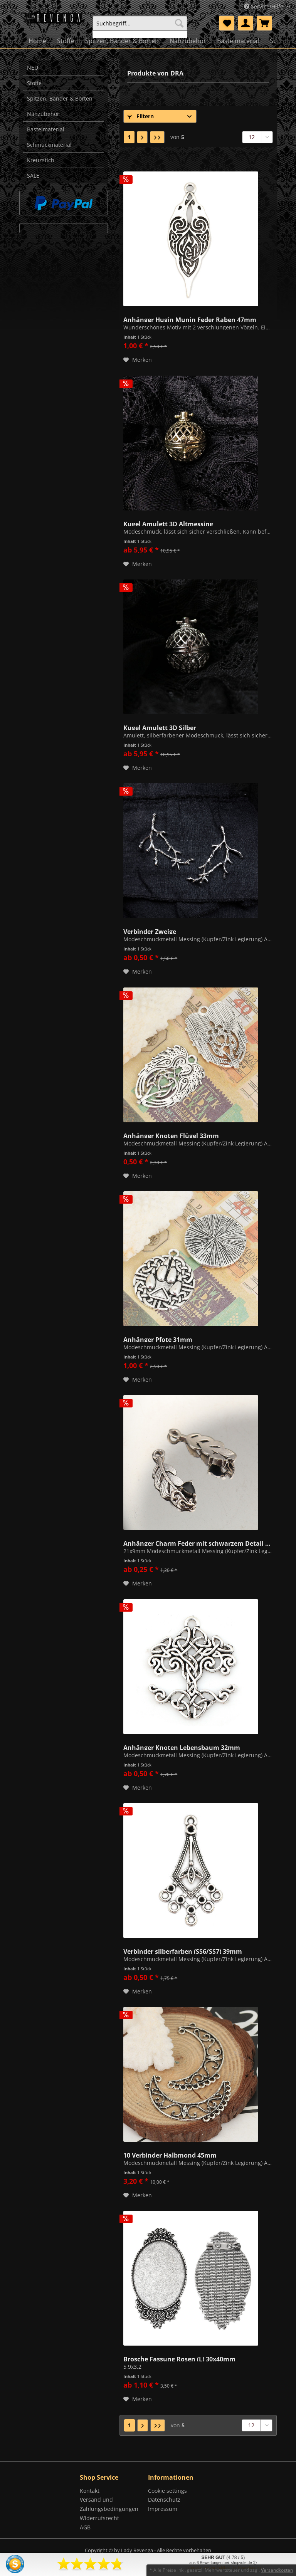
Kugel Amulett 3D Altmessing (168, 523)
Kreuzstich (40, 160)
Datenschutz (164, 2499)
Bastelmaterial (45, 129)
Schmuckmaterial (49, 144)
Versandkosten (277, 2570)
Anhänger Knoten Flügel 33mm (171, 1135)
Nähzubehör (43, 114)
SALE (33, 175)
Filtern (141, 116)
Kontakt (89, 2490)
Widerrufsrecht (99, 2518)
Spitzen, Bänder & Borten (59, 98)
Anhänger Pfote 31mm (157, 1339)
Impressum (162, 2508)
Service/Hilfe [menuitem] (264, 6)
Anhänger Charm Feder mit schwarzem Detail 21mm (198, 1543)
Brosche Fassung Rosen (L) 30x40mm (179, 2358)
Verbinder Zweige (149, 931)
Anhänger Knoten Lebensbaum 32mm (181, 1747)
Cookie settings (167, 2490)
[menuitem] (139, 26)
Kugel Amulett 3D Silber (159, 727)
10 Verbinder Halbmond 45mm (170, 2154)
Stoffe (34, 83)
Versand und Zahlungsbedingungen (109, 2504)
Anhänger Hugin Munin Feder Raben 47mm (189, 319)
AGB (85, 2527)
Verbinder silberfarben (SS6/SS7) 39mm (182, 1951)
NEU (32, 67)
